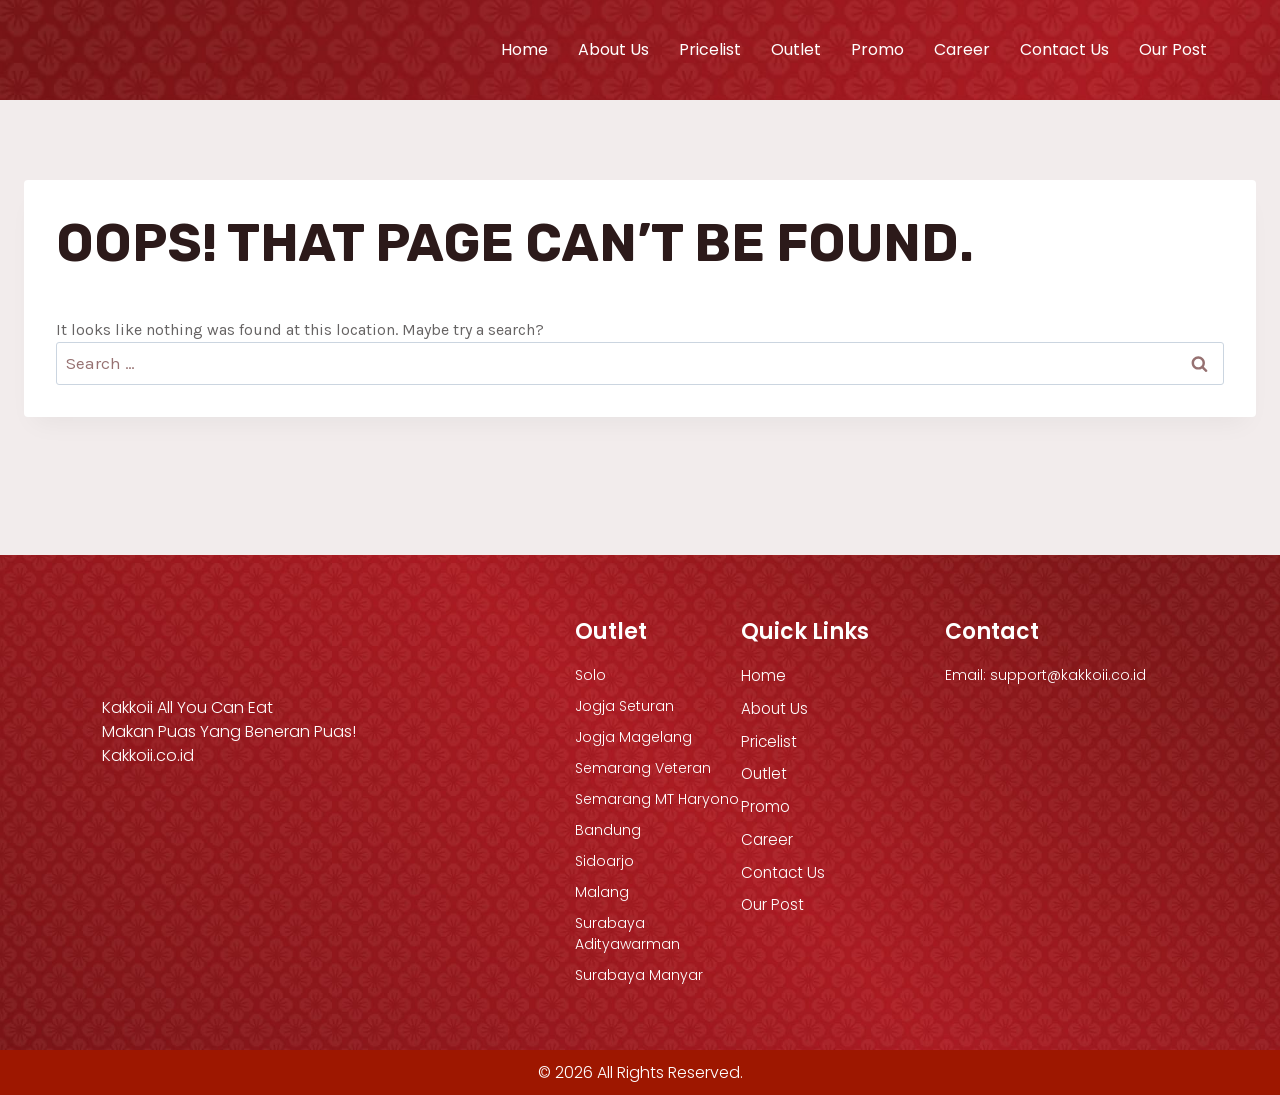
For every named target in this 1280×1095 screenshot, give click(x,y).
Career (962, 49)
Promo (877, 49)
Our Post (1173, 49)
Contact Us (1064, 49)
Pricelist (710, 49)
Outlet (796, 49)
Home (524, 49)
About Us (613, 49)
